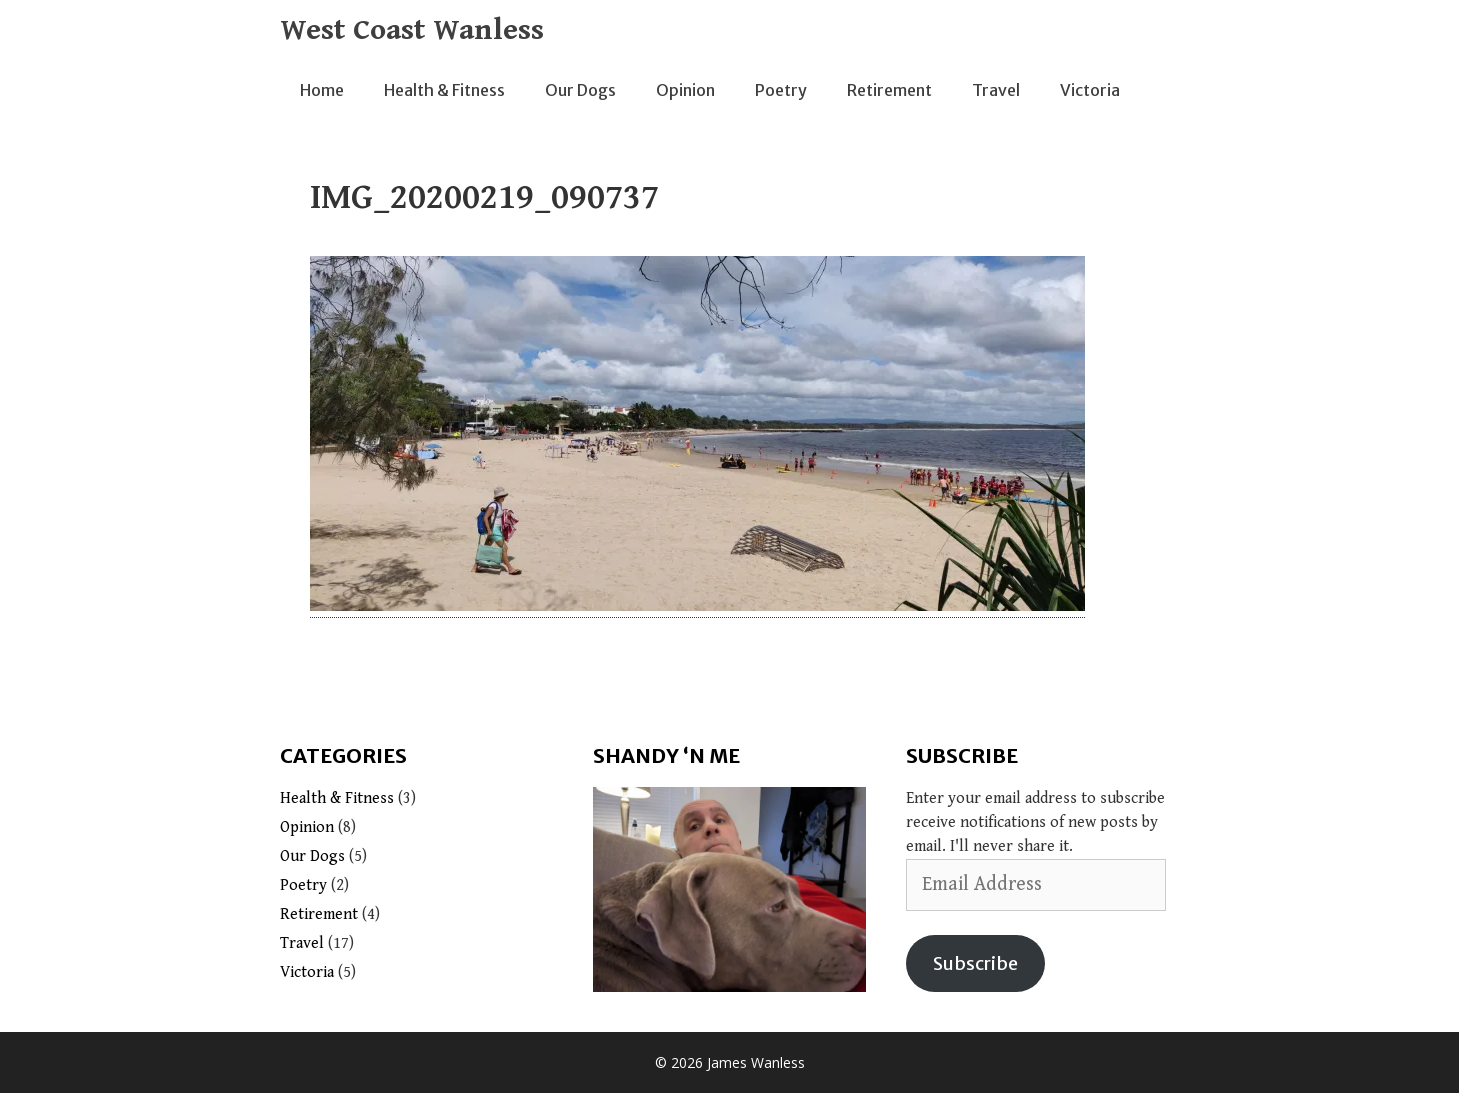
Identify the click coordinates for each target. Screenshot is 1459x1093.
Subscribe (975, 963)
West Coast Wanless (412, 30)
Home (322, 90)
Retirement (889, 90)
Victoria (1090, 90)
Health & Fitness (444, 90)
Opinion (685, 90)
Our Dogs (580, 90)
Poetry (781, 90)
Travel (996, 90)
